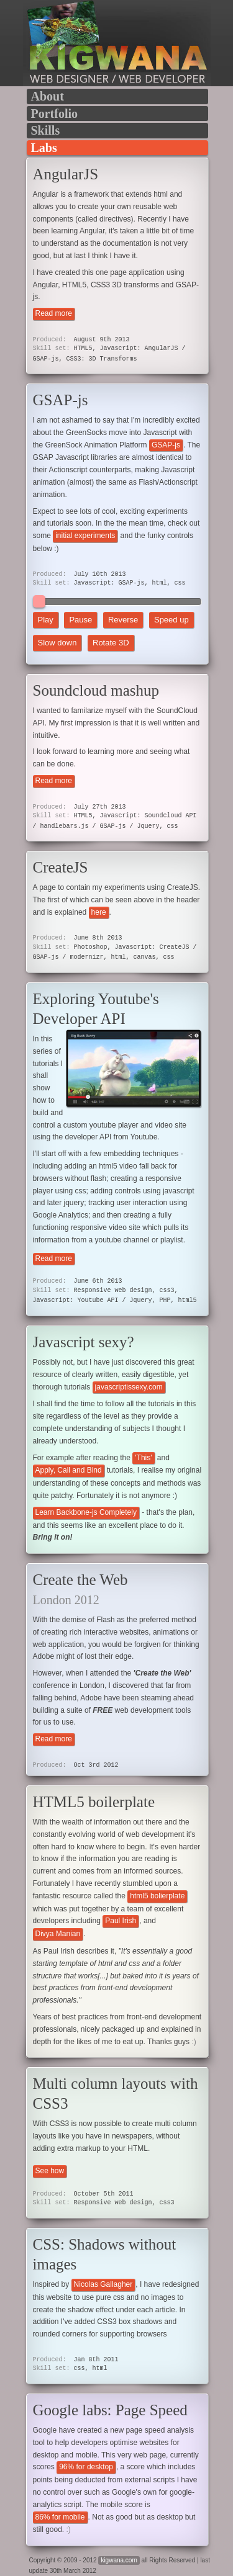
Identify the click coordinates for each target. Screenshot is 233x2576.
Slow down (57, 642)
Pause (80, 619)
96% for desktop (86, 2466)
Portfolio (54, 113)
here (98, 912)
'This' (143, 1457)
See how (50, 2170)
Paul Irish (120, 1920)
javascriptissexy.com (129, 1387)
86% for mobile (60, 2517)
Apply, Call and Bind (68, 1470)
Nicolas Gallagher (103, 2284)
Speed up (171, 619)
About (47, 96)
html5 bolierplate (157, 1896)
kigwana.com (119, 2560)
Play (45, 619)
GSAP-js (166, 445)
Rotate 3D (111, 642)
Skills (45, 130)
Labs (44, 148)
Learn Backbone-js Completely (86, 1512)
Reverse (123, 619)
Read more (53, 313)
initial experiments (85, 535)
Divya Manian (58, 1933)
